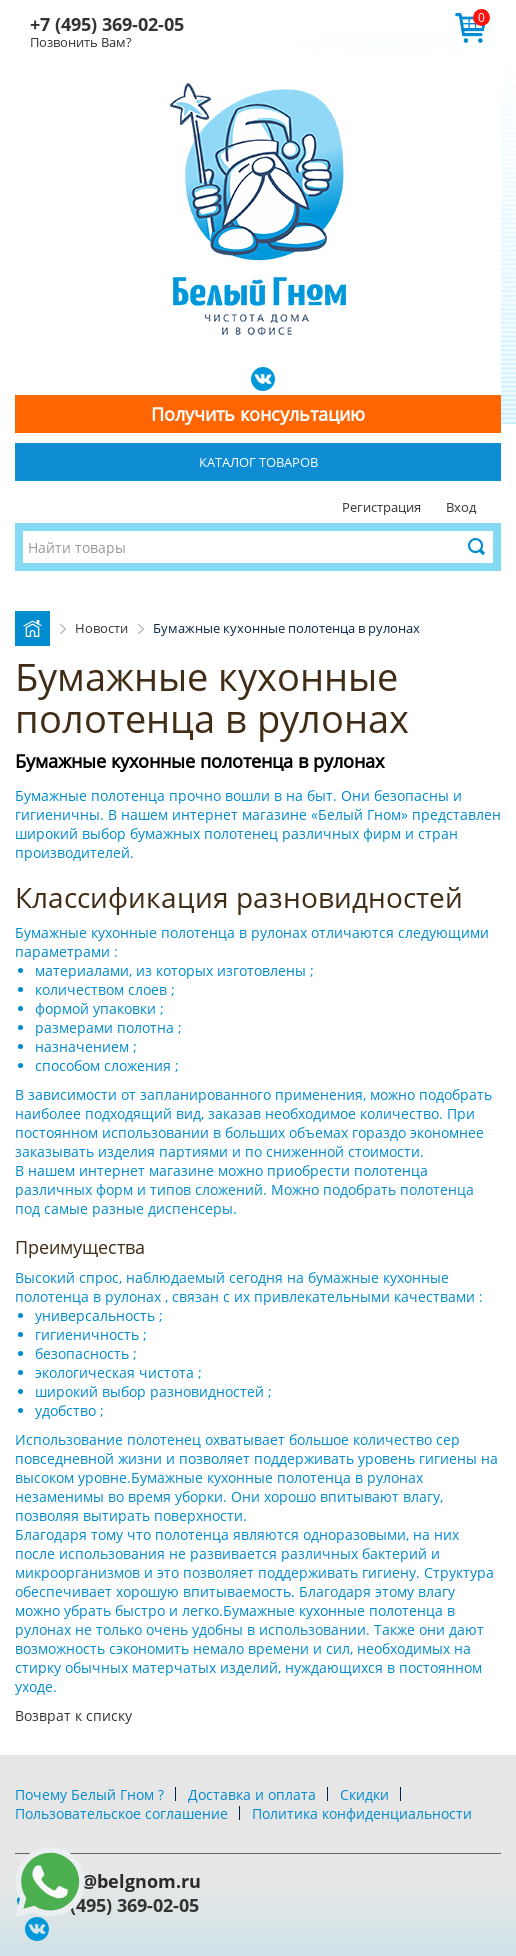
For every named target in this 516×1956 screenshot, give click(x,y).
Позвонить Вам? (81, 42)
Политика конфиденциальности (362, 1813)
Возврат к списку (73, 1715)
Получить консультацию (258, 414)
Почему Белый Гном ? (89, 1794)
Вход (461, 507)
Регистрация (381, 507)
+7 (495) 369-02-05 (107, 24)
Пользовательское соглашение (121, 1813)
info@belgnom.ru (123, 1881)
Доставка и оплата (252, 1794)
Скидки (364, 1794)
